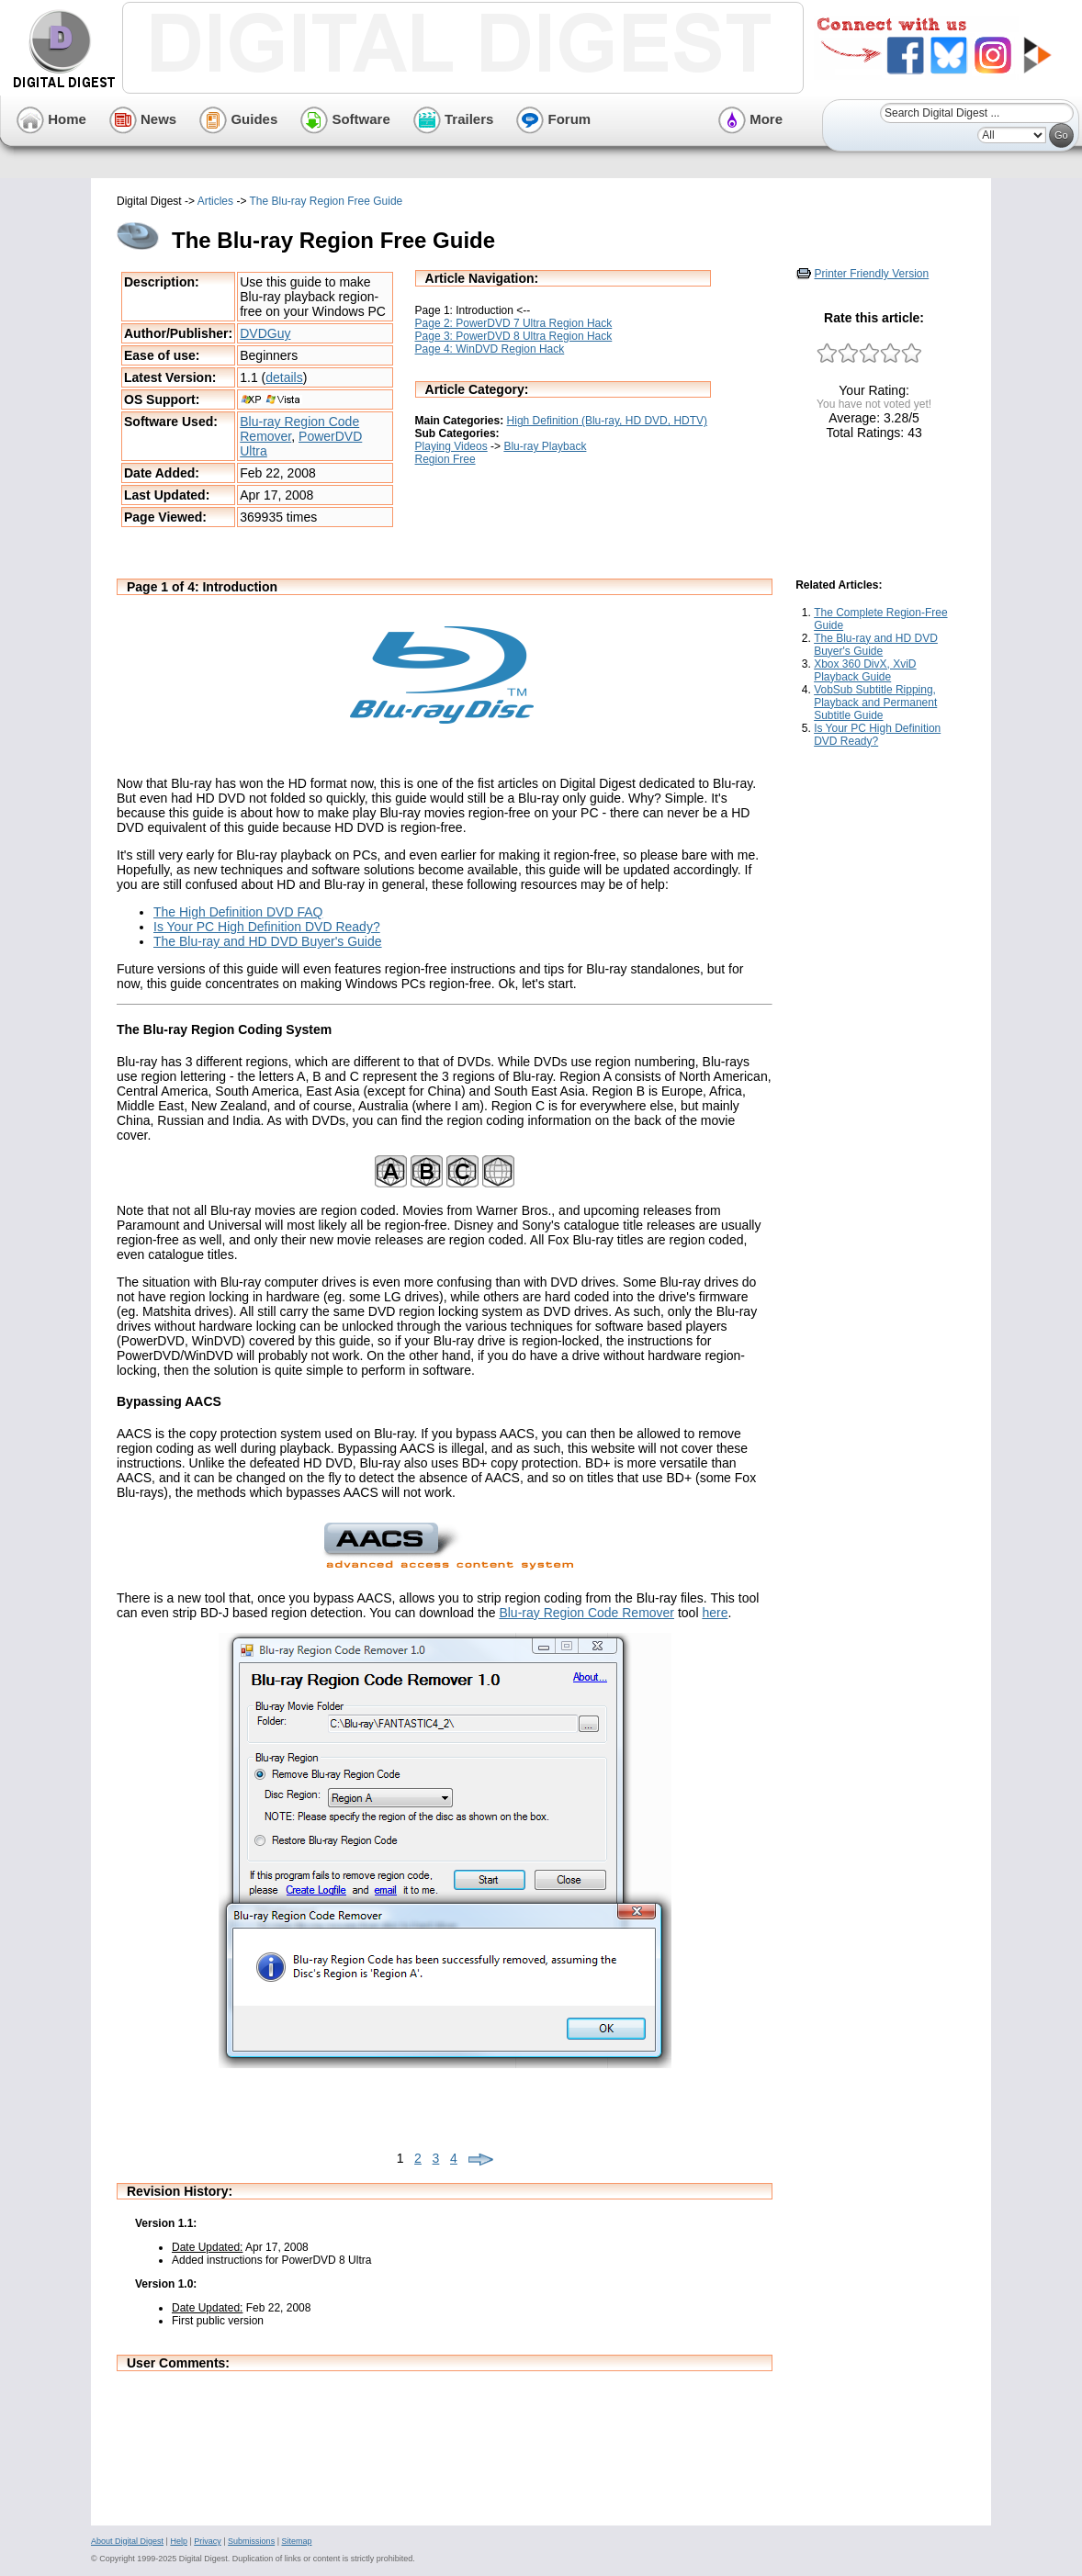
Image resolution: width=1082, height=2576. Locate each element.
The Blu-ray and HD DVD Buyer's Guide (267, 941)
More (750, 119)
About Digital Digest (127, 2541)
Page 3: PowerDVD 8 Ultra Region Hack (514, 336)
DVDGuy (265, 333)
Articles (215, 201)
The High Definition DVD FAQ (237, 912)
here (714, 1612)
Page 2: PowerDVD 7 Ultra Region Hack (514, 323)
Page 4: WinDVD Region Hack (490, 349)
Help (178, 2541)
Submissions (251, 2541)
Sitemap (296, 2541)
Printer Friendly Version (872, 273)
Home (51, 119)
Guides (238, 119)
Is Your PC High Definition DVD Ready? (266, 926)
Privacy (207, 2541)
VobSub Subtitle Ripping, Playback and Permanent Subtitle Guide (875, 702)
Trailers (453, 119)
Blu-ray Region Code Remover (586, 1612)
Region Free (445, 459)
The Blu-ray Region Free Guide (326, 201)
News (142, 119)
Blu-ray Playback (544, 446)
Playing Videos (451, 446)
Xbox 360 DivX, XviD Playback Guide (865, 670)
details (283, 377)
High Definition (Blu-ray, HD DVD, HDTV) (607, 420)
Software (345, 119)
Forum (553, 119)
